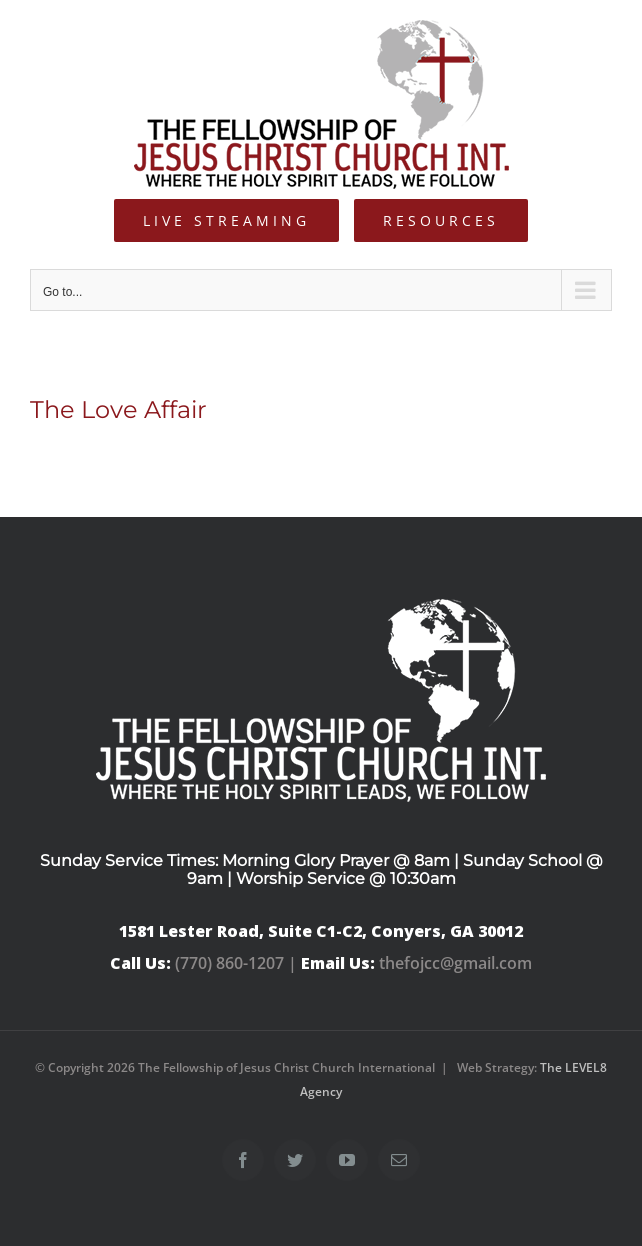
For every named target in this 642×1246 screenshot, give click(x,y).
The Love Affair (118, 409)
